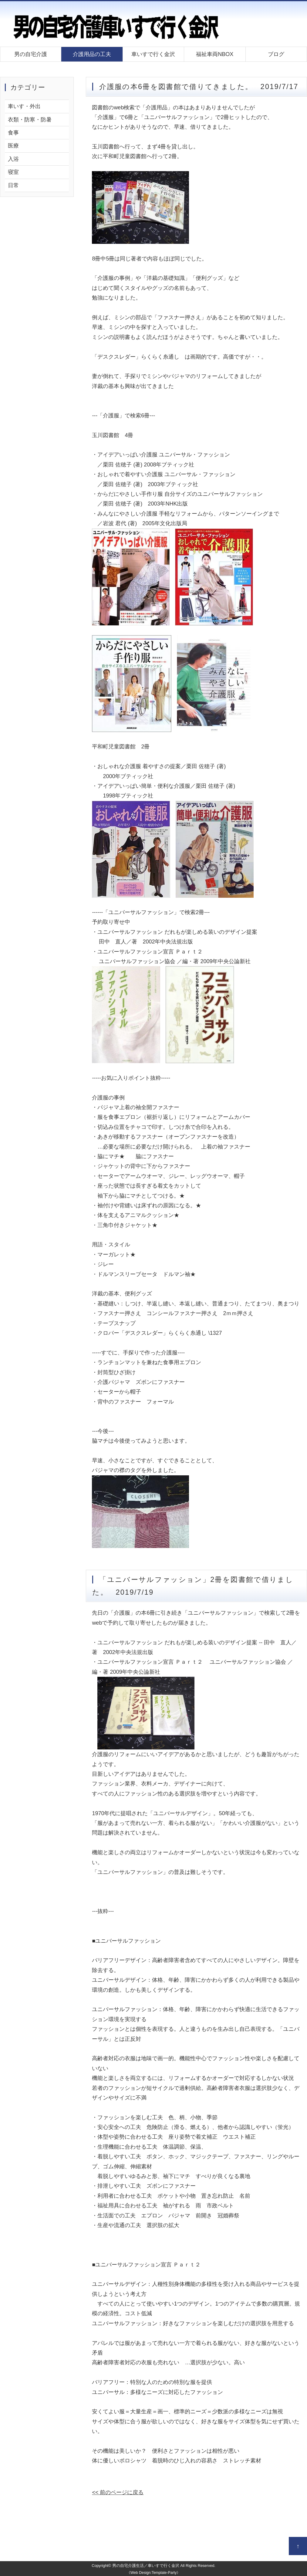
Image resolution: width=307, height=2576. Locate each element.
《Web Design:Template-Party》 (153, 2573)
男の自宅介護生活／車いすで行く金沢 (145, 2565)
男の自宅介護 (30, 54)
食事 (13, 133)
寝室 (13, 172)
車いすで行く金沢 (153, 54)
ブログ (276, 54)
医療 (13, 146)
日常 (13, 185)
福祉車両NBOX (214, 54)
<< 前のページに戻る (117, 2492)
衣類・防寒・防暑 (30, 120)
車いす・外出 (24, 106)
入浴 (13, 159)
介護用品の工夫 (92, 54)
